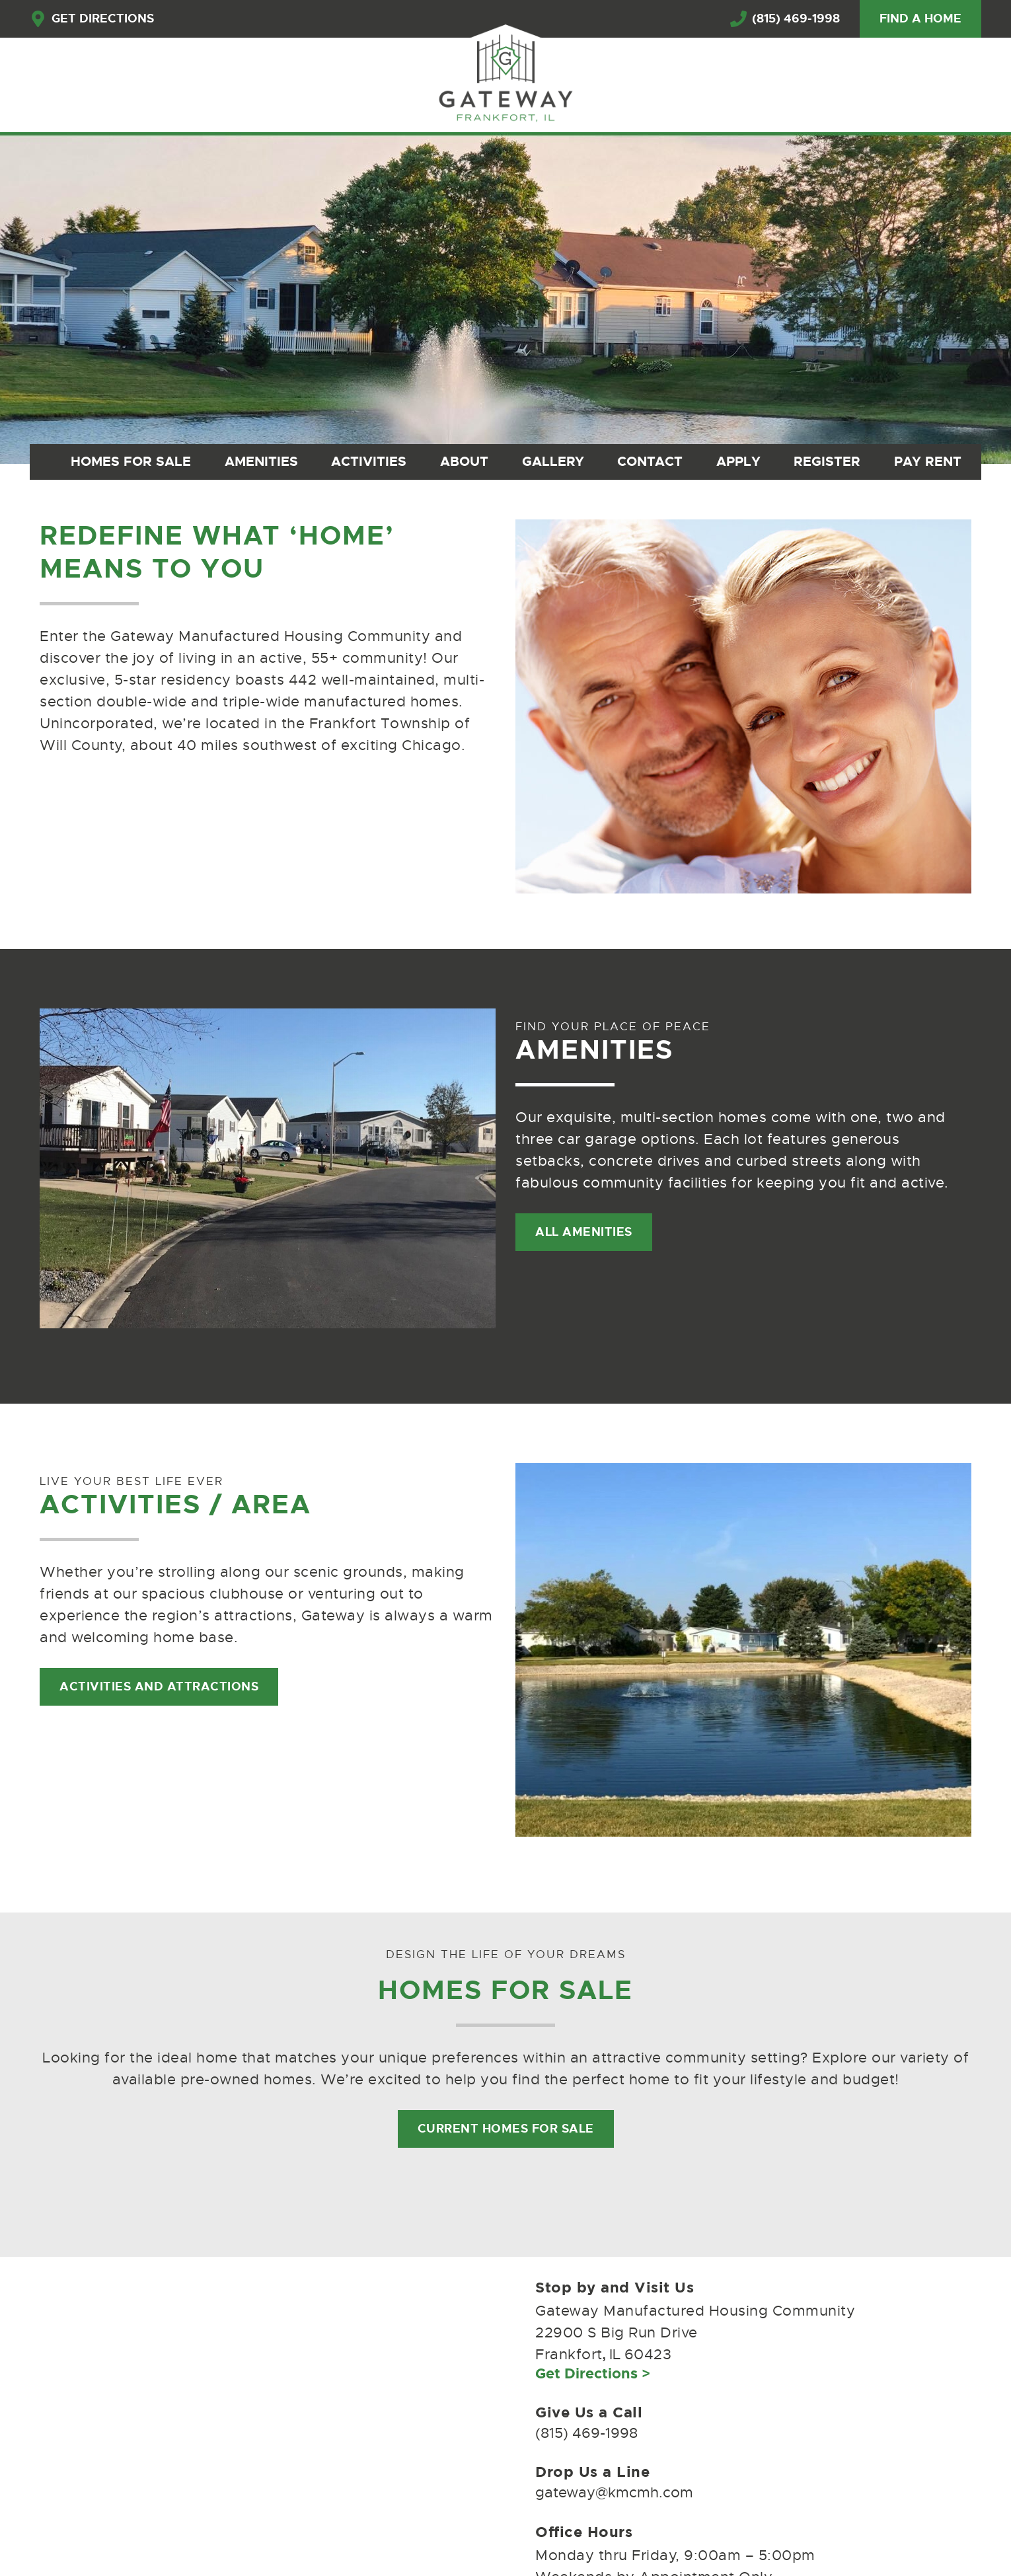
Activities (368, 461)
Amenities (261, 461)
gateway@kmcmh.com (614, 2492)
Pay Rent (927, 461)
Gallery (553, 461)
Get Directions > (592, 2373)
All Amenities (583, 1232)
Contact (650, 461)
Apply (738, 461)
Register (827, 461)
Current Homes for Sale (506, 2129)
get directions (92, 19)
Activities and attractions (158, 1686)
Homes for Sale (131, 461)
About (464, 461)
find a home (920, 18)
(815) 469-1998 (785, 19)
